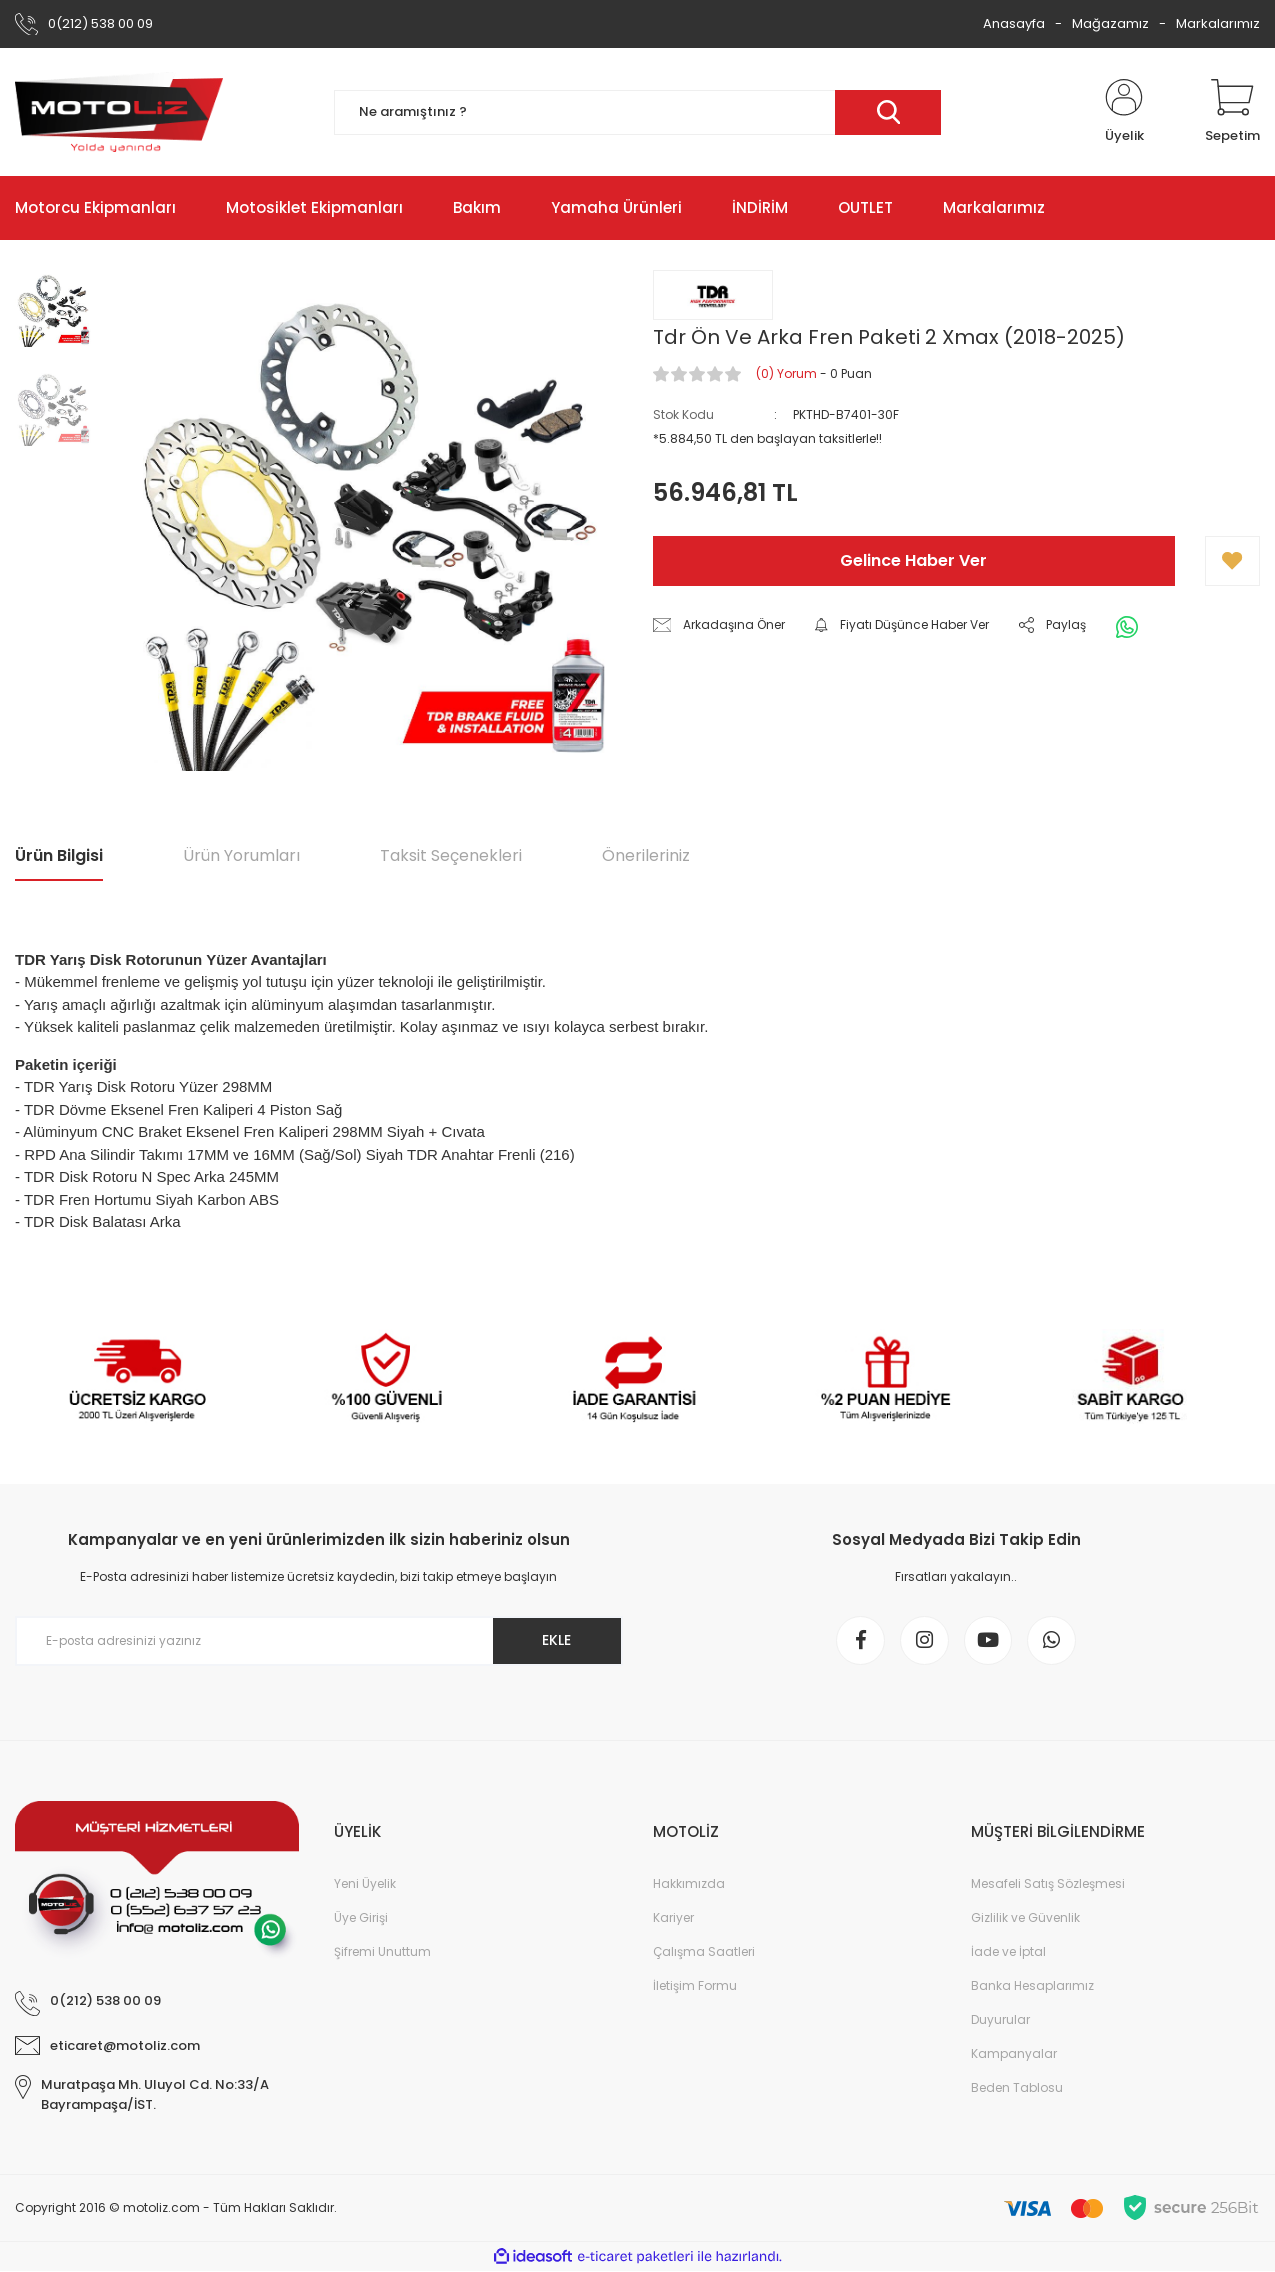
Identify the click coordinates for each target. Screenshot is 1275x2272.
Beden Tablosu (1017, 2088)
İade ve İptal (1008, 1952)
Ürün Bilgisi (59, 855)
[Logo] (119, 112)
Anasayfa (1014, 23)
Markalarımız (1218, 23)
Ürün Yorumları (241, 855)
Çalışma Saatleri (704, 1952)
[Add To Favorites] (1232, 561)
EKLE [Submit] (555, 1640)
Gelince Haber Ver (913, 560)
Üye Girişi (361, 1918)
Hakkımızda (689, 1884)
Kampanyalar (1014, 2054)
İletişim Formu (695, 1986)
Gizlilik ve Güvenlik (1025, 1918)
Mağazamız (1110, 23)
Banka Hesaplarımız (1032, 1986)
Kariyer (673, 1918)
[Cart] (1232, 112)
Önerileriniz (646, 855)
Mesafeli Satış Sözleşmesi (1048, 1884)
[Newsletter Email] (319, 1641)
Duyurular (1000, 2020)
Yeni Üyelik (365, 1884)
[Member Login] (1124, 112)
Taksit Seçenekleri (451, 855)
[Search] (638, 112)
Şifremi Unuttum (382, 1952)
